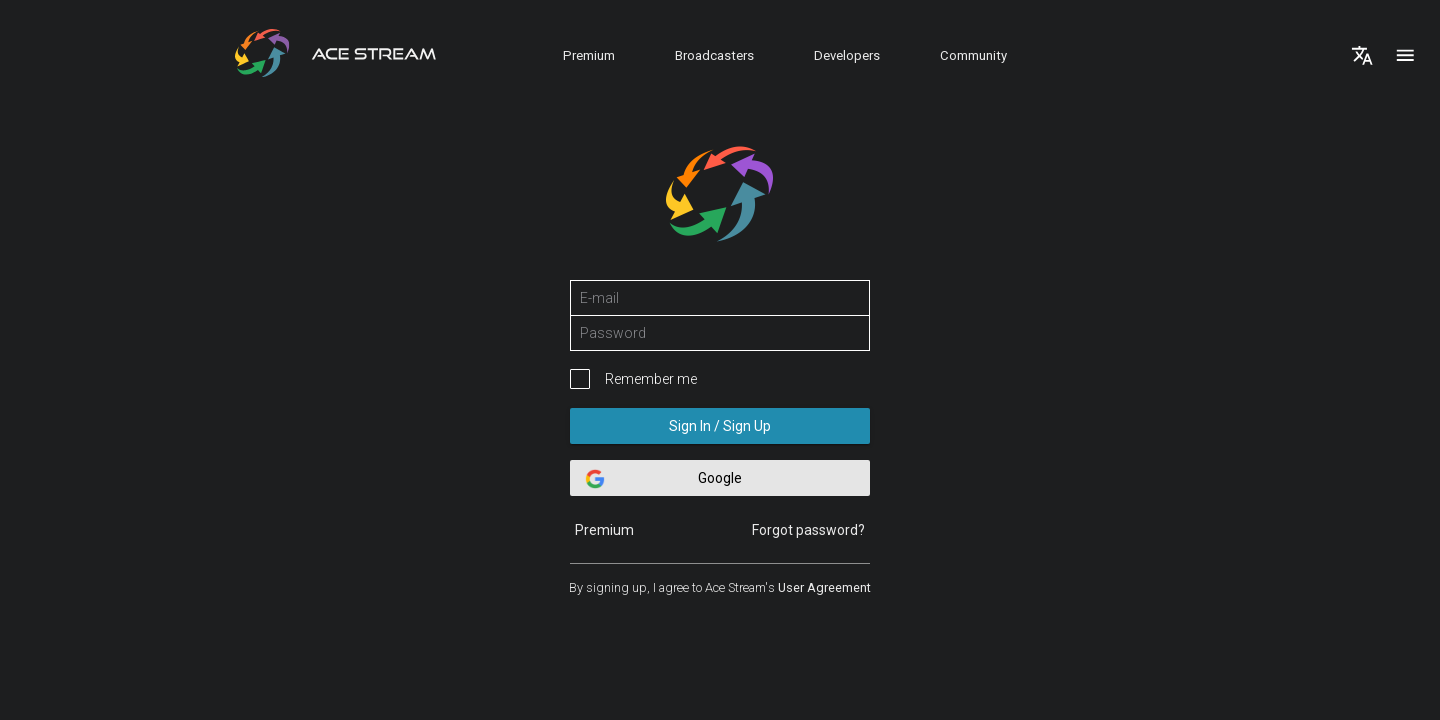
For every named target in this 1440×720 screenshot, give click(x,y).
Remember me (651, 379)
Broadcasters (714, 55)
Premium (589, 55)
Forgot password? (808, 530)
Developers (847, 55)
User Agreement (824, 587)
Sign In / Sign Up (720, 426)
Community (973, 55)
